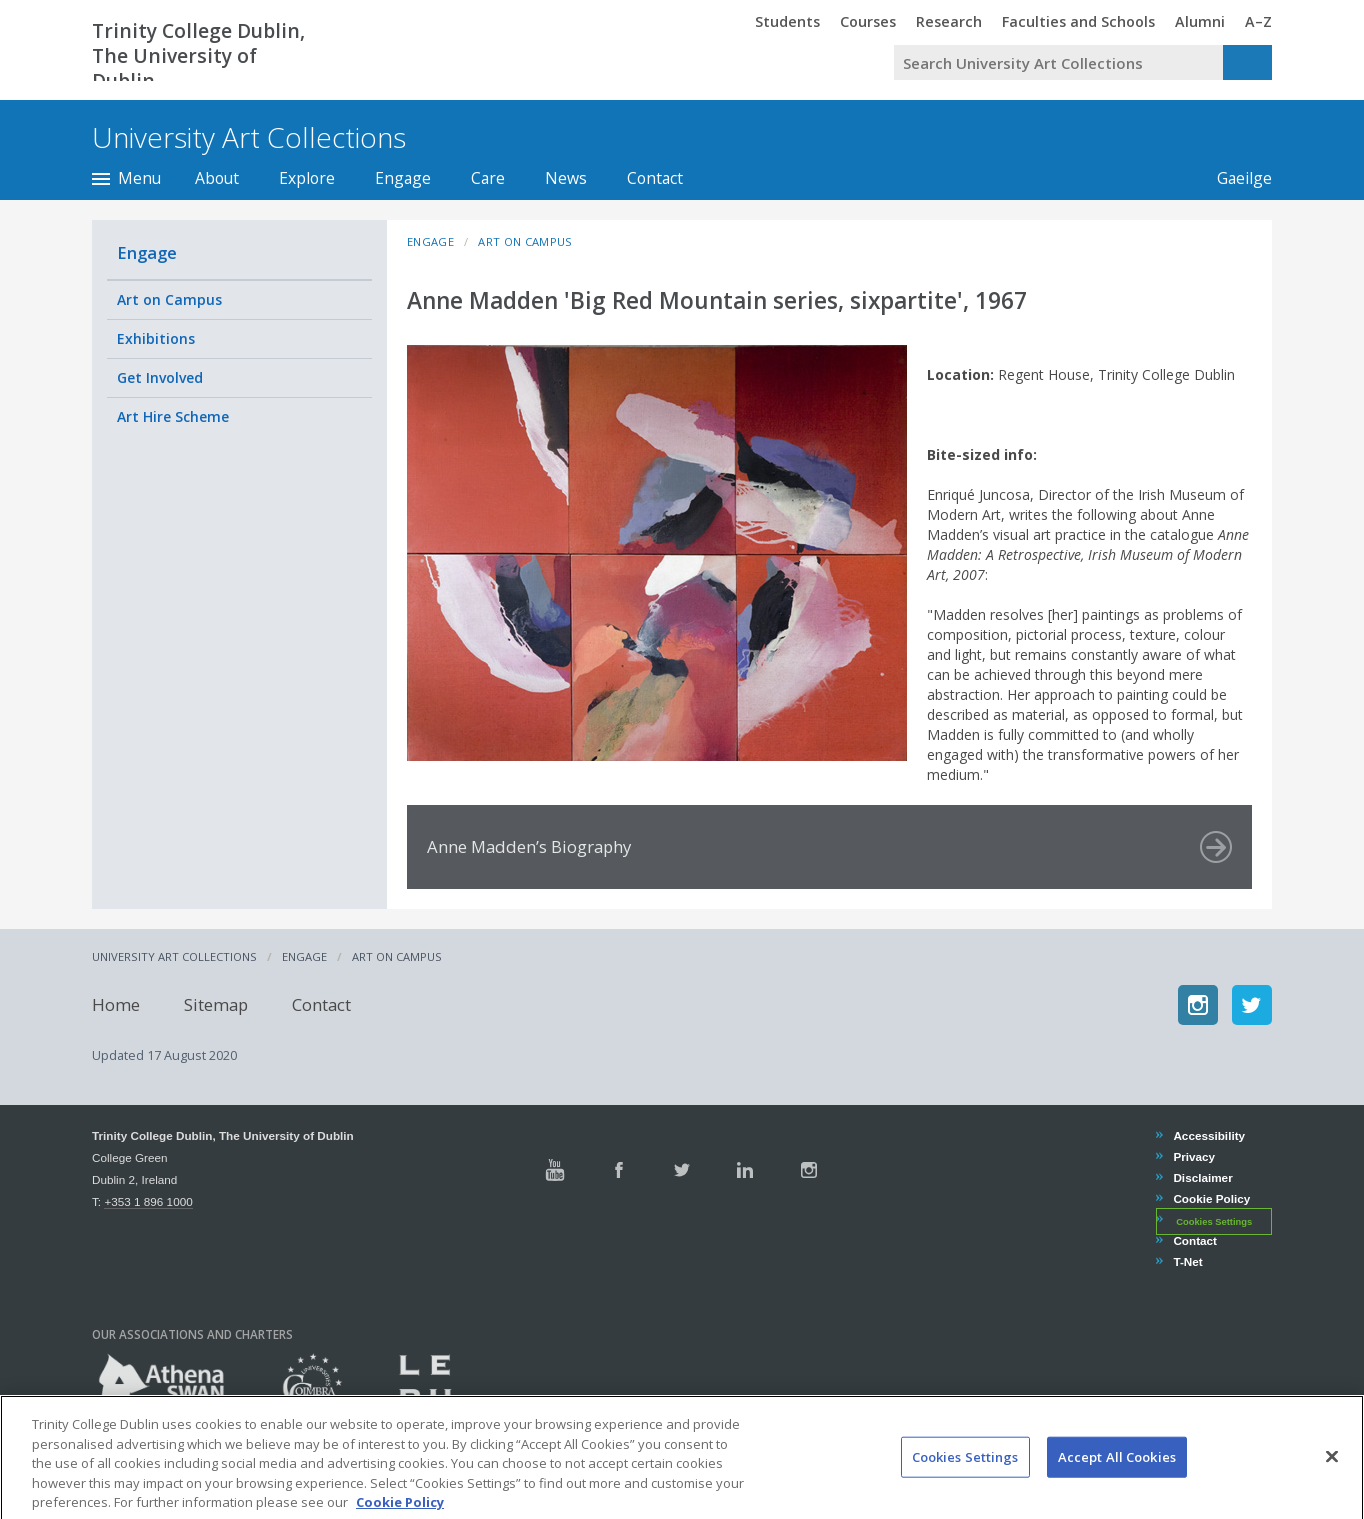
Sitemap (216, 1004)
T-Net (1187, 1261)
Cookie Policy (1211, 1198)
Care (488, 178)
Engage (403, 178)
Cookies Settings (1214, 1221)
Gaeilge (1244, 178)
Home (116, 1004)
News (566, 178)
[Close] (1332, 1484)
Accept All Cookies (1117, 1484)
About (217, 178)
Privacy (1193, 1156)
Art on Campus (169, 299)
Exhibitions (156, 338)
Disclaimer (1202, 1177)
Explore (307, 178)
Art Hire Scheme (173, 416)
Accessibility (1208, 1135)
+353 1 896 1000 (148, 1201)
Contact (655, 178)
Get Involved (160, 377)
